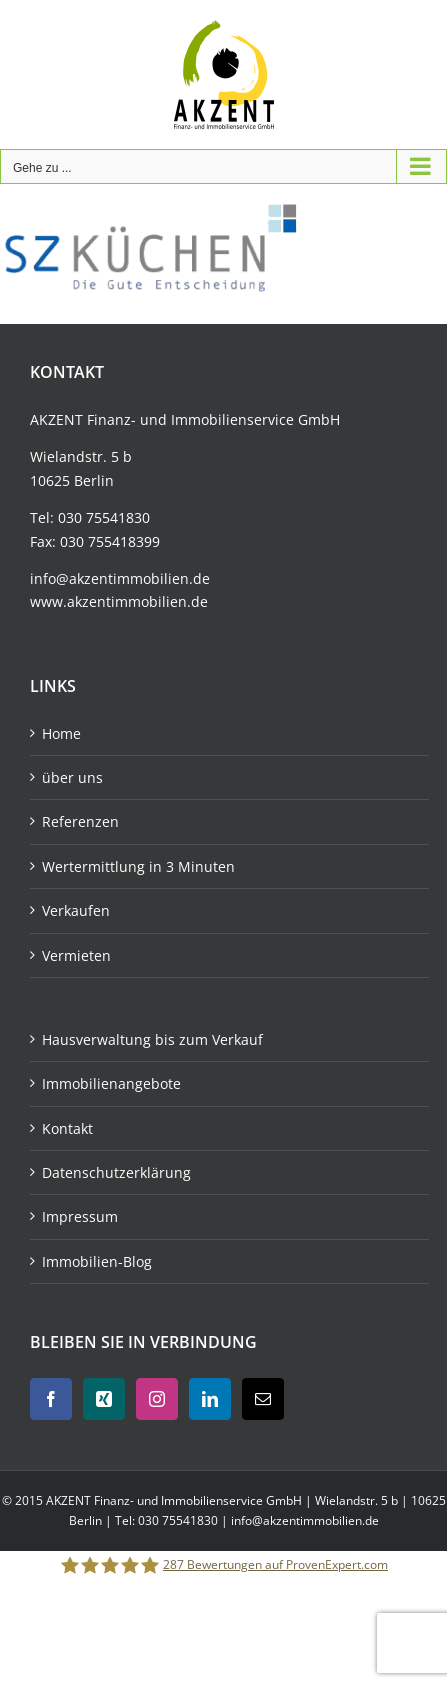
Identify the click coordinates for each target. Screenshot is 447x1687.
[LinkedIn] (210, 1399)
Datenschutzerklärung (116, 1172)
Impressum (80, 1216)
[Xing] (104, 1399)
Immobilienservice (232, 419)
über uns (72, 777)
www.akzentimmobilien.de (119, 601)
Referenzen (80, 821)
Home (61, 733)
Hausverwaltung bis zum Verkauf (152, 1039)
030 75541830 (104, 517)
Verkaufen (76, 910)
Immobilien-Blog (97, 1261)
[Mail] (263, 1399)
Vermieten (76, 955)
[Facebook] (51, 1399)
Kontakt (67, 1128)
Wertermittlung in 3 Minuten (138, 866)
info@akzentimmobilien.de (120, 578)
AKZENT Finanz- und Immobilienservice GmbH (175, 1500)
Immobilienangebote (111, 1083)
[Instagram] (157, 1399)
